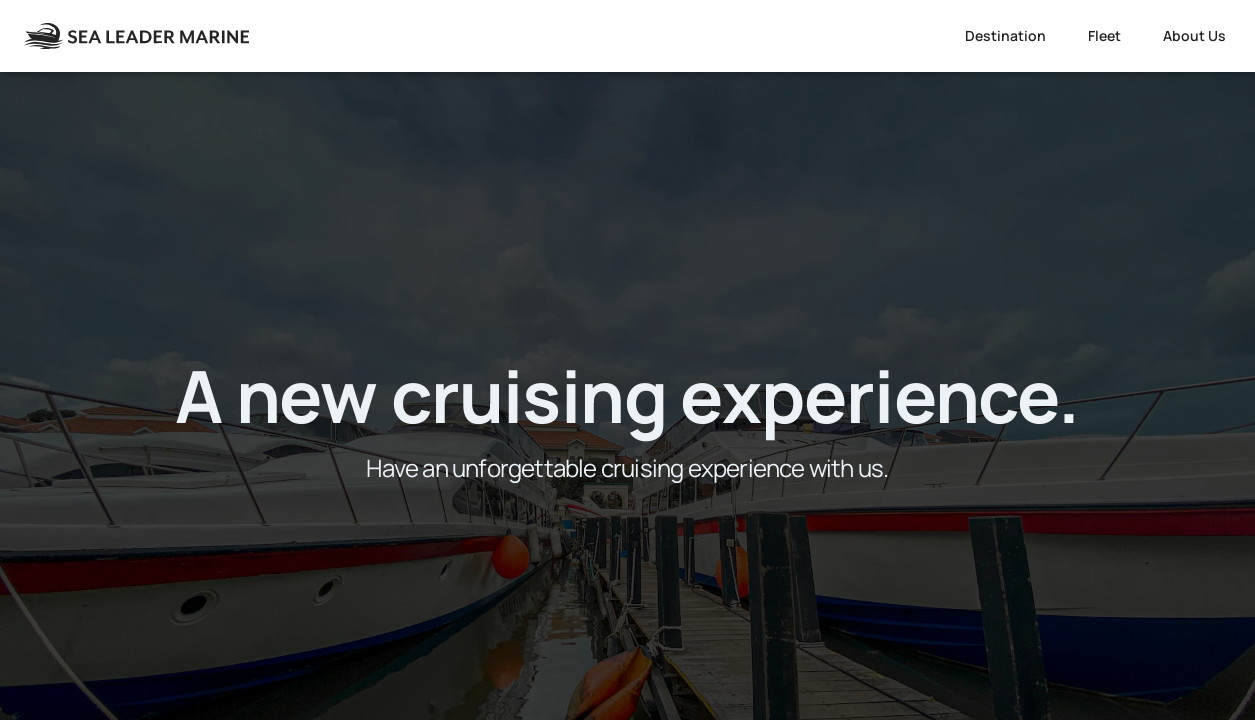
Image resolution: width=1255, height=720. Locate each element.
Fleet (1104, 35)
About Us (1194, 35)
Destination (1005, 35)
